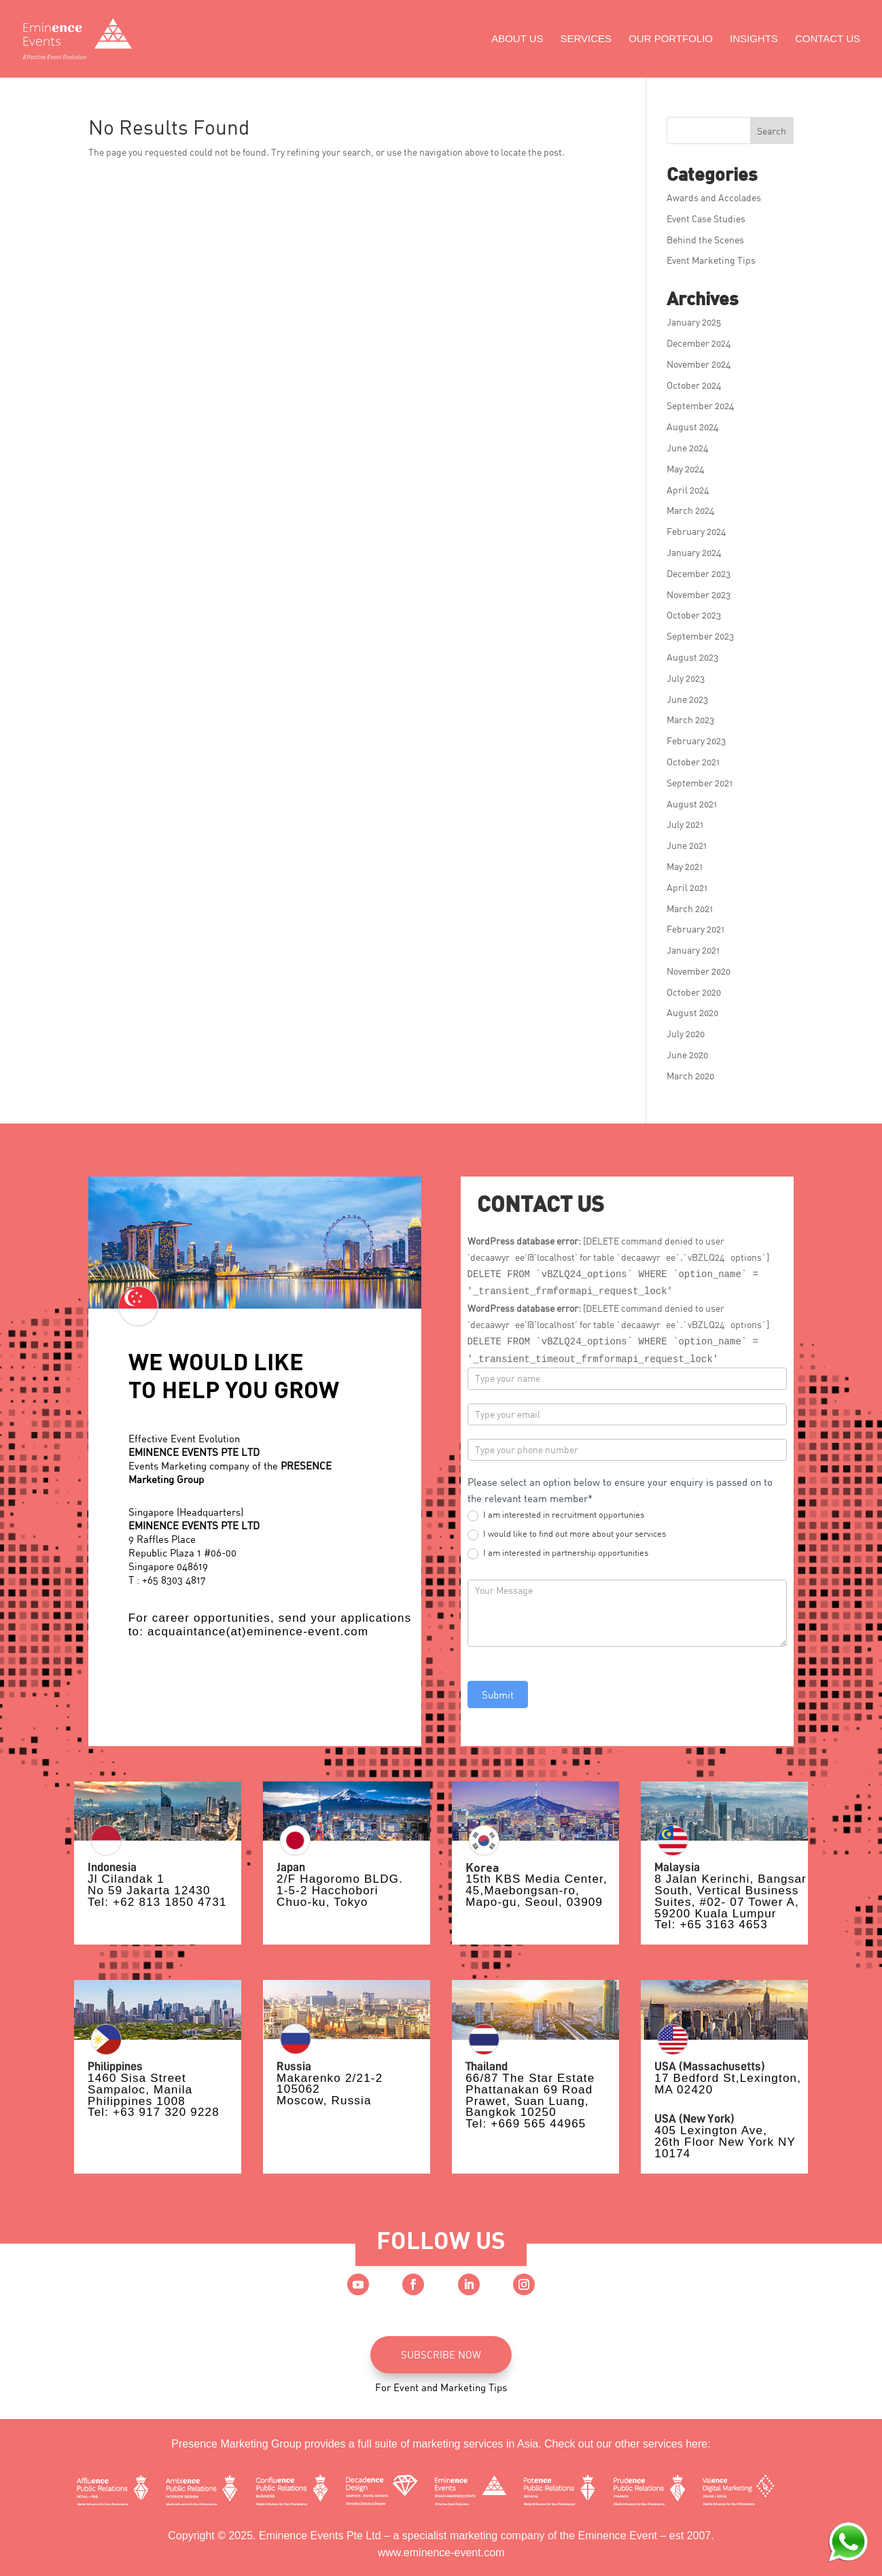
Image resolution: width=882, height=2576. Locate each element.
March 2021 (690, 908)
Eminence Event (618, 2535)
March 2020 (690, 1075)
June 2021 (687, 845)
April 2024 (688, 489)
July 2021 (685, 824)
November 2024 (699, 364)
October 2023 (694, 615)
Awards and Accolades (714, 197)
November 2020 (698, 971)
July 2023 (686, 678)
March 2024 (691, 510)
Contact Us (827, 39)
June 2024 (688, 447)
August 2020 (692, 1012)
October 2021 (693, 761)
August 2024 (693, 426)
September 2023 (700, 636)
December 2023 (698, 573)
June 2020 (687, 1054)
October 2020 (694, 992)
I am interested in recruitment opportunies (556, 1515)
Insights (754, 39)
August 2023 (692, 657)
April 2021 (687, 887)
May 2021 (685, 866)
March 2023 (690, 719)
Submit (498, 1694)
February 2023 (696, 740)
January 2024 (694, 552)
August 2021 (692, 804)
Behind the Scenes (705, 239)
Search (771, 131)
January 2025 (694, 322)
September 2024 (701, 405)
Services (586, 39)
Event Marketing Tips (711, 260)
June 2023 (687, 699)
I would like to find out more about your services (567, 1534)
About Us (517, 39)
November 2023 (698, 594)
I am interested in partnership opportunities (558, 1553)
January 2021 (693, 950)
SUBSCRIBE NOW (441, 2354)
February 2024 (696, 531)
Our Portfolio (671, 39)
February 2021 (695, 929)
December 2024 (699, 343)
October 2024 (694, 385)
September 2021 (700, 782)
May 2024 (686, 468)
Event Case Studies (706, 218)
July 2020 (686, 1033)
